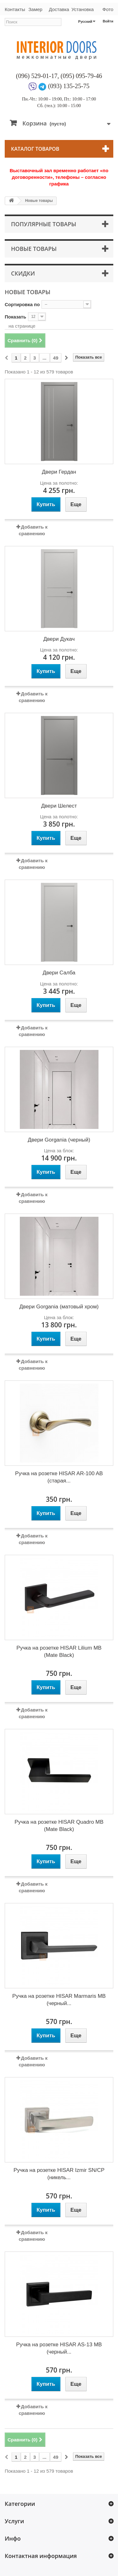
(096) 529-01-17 (37, 75)
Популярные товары (43, 224)
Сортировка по (22, 304)
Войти (108, 21)
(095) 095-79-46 (81, 75)
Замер (35, 9)
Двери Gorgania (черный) (59, 1140)
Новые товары (34, 248)
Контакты (14, 9)
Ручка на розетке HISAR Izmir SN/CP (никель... (59, 2173)
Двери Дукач (59, 639)
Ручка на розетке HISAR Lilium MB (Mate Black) (58, 1651)
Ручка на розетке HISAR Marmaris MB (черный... (59, 1999)
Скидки (23, 273)
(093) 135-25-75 (69, 85)
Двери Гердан (59, 472)
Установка (82, 9)
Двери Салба (58, 973)
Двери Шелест (59, 806)
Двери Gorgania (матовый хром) (59, 1307)
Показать (15, 316)
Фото (108, 9)
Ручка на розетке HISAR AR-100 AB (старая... (59, 1477)
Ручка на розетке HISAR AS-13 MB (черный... (59, 2348)
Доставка (59, 9)
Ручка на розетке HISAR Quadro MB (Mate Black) (59, 1825)
